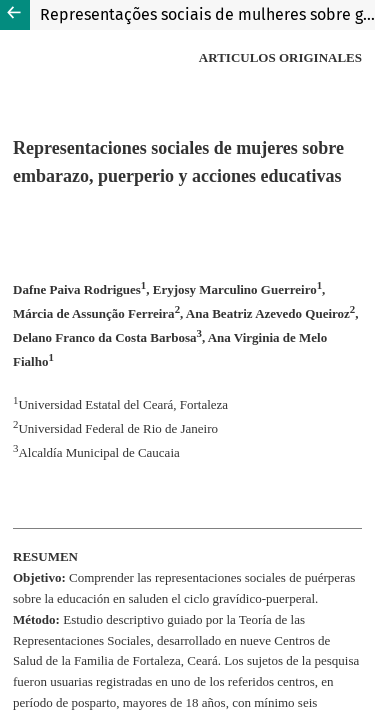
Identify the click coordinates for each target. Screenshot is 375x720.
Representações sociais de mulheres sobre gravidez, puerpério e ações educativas (207, 14)
